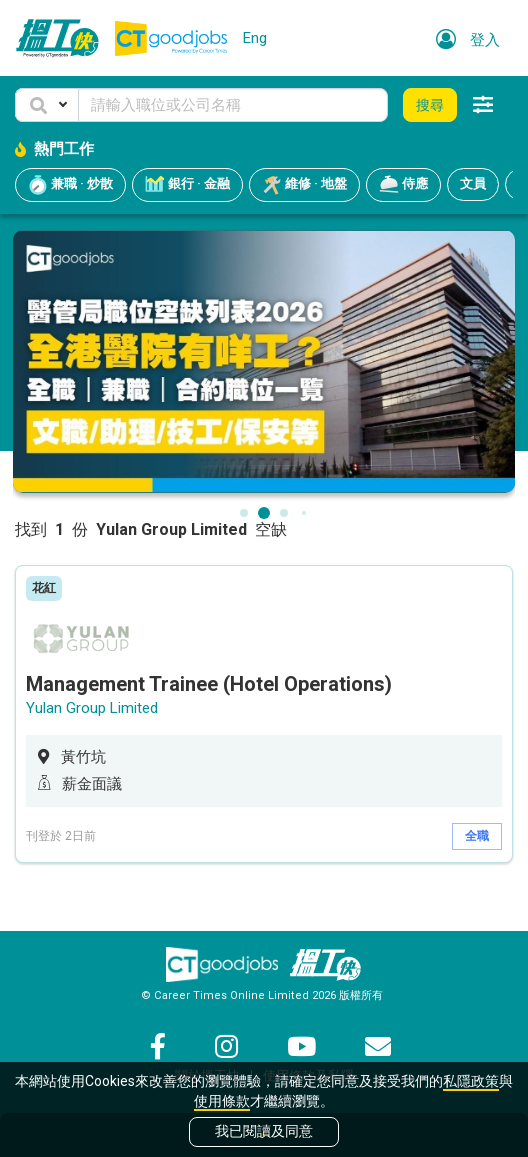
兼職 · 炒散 (70, 185)
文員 (473, 183)
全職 (477, 836)
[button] (47, 105)
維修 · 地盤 (304, 185)
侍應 (403, 185)
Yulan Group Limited (92, 708)
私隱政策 (471, 1081)
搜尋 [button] (430, 105)
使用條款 (222, 1101)
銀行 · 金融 (187, 185)
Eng (255, 38)
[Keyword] (233, 105)
